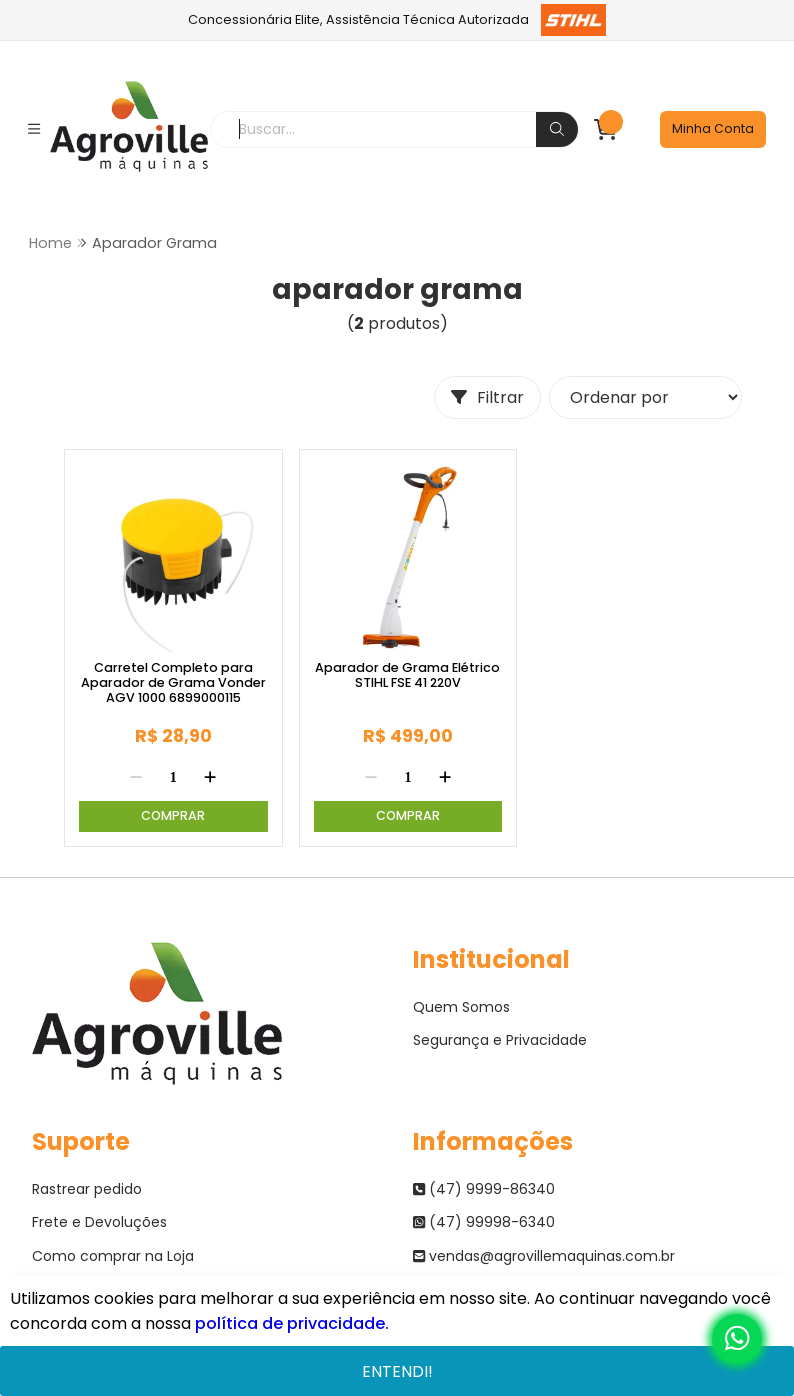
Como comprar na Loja (113, 1256)
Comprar (173, 815)
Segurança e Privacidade (500, 1040)
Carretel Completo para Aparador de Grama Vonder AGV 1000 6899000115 (173, 683)
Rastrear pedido (87, 1189)
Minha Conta (713, 128)
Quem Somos (461, 1007)
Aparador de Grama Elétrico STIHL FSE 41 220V (407, 675)
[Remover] (136, 778)
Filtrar (487, 397)
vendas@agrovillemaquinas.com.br (544, 1256)
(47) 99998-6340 (484, 1222)
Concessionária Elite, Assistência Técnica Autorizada (397, 20)
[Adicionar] (210, 778)
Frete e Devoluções (99, 1222)
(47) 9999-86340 (484, 1189)
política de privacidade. (292, 1323)
